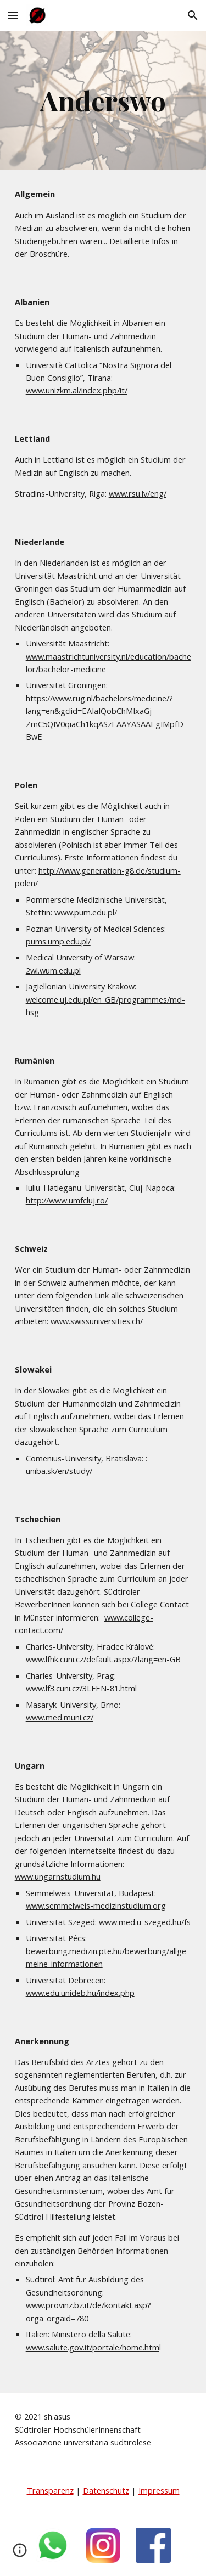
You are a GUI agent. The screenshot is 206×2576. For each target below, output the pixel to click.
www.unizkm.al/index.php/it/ (76, 390)
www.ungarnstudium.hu (58, 1876)
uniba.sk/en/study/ (59, 1470)
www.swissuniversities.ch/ (97, 1320)
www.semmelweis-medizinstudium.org (96, 1905)
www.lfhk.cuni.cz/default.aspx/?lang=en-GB (103, 1658)
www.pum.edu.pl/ (85, 912)
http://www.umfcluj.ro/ (67, 1200)
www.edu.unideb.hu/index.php (80, 1992)
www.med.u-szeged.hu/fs (145, 1921)
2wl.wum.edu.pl (53, 970)
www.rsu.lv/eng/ (137, 493)
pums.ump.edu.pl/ (58, 941)
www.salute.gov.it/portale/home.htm (92, 2347)
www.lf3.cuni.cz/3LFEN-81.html (81, 1688)
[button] (13, 15)
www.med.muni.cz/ (59, 1717)
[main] (103, 100)
